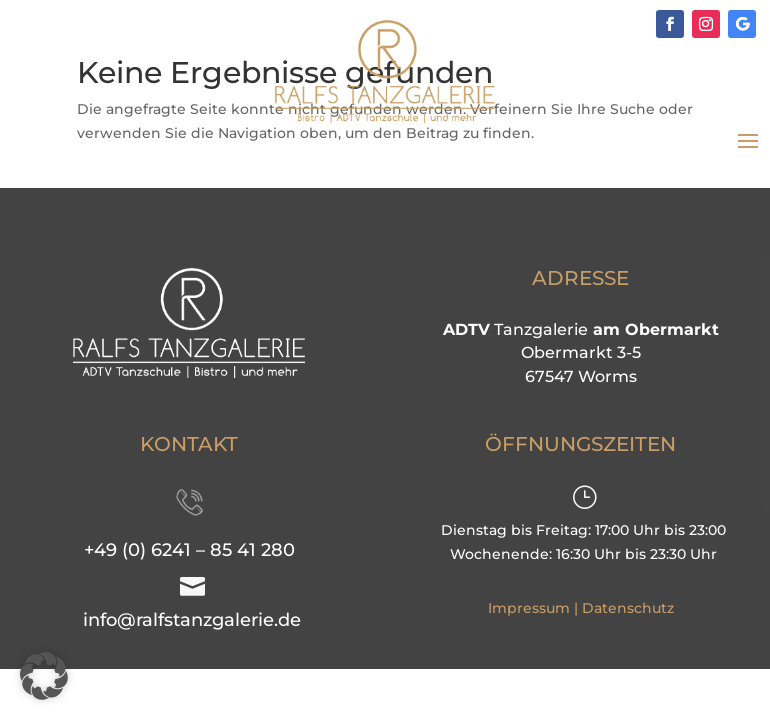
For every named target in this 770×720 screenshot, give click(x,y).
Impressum (529, 608)
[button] (44, 676)
